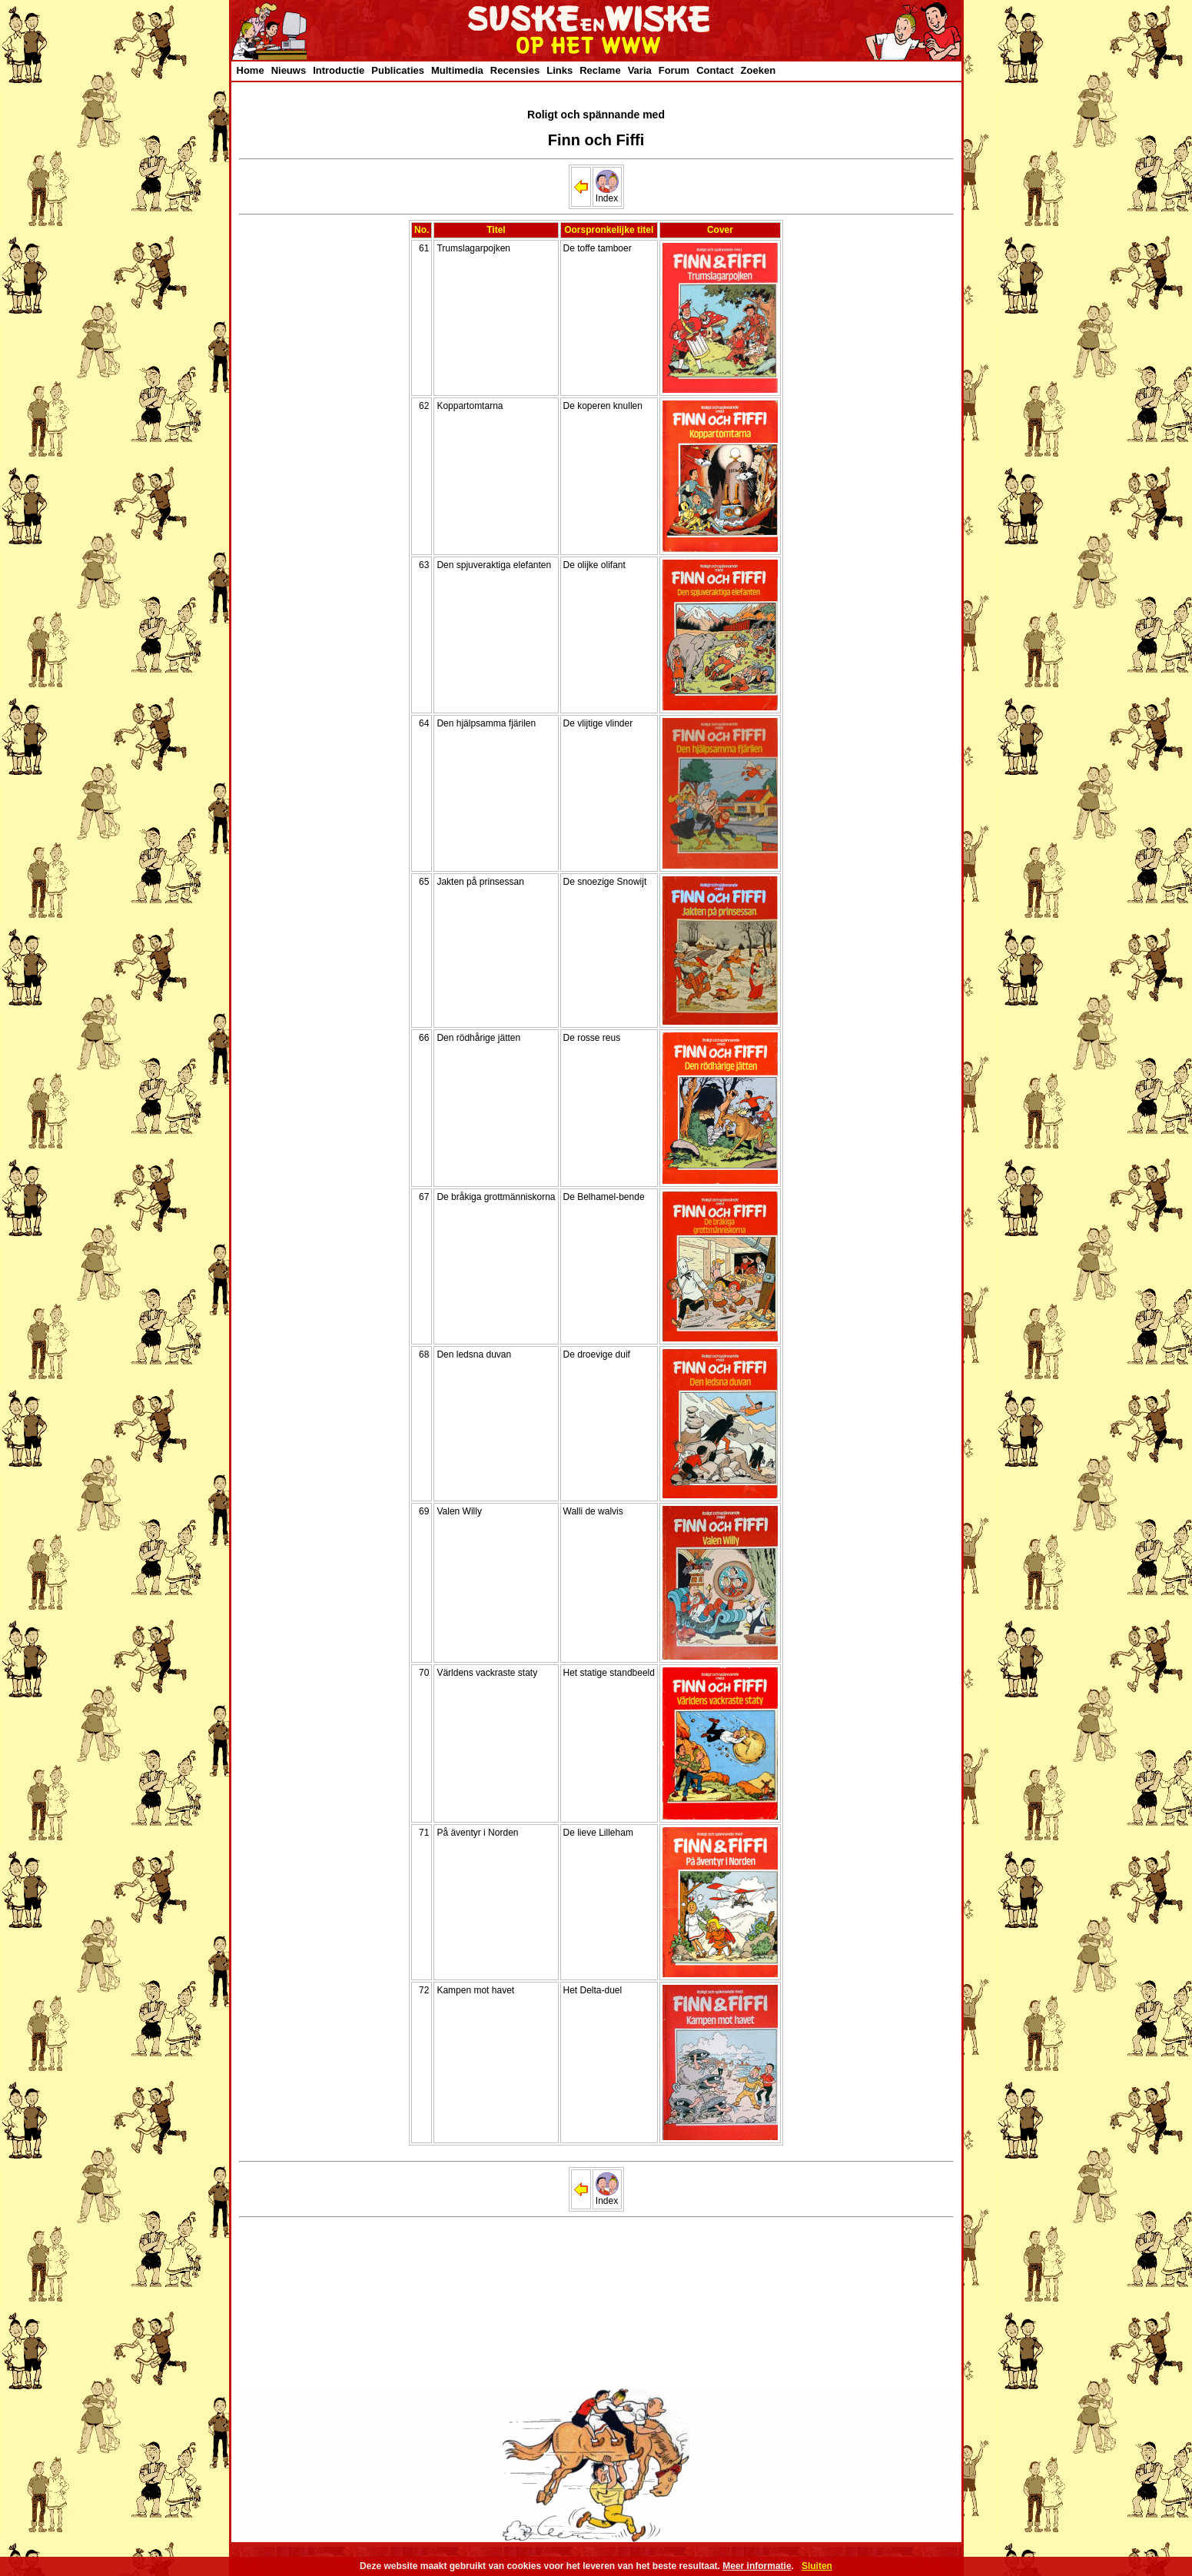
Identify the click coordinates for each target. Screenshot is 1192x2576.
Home (250, 70)
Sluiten (817, 2566)
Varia (640, 70)
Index (607, 194)
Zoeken (758, 70)
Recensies (515, 70)
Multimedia (457, 70)
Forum (674, 70)
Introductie (338, 70)
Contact (714, 70)
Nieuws (289, 70)
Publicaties (397, 70)
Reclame (599, 70)
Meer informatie (756, 2566)
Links (559, 70)
